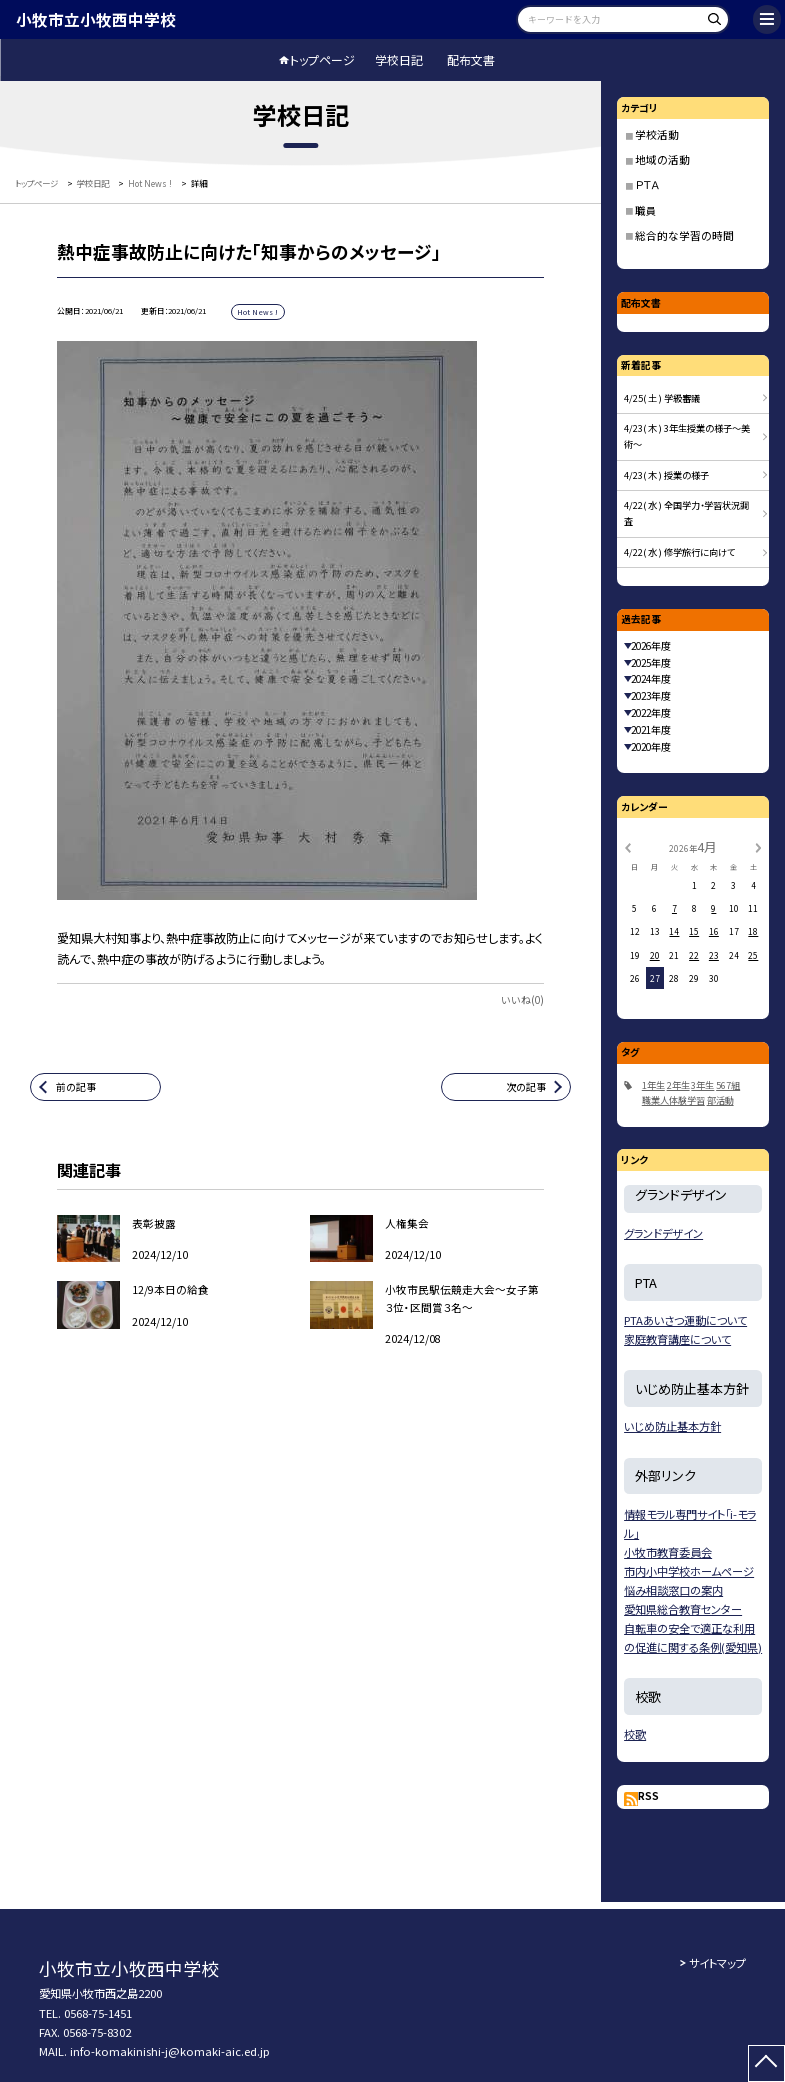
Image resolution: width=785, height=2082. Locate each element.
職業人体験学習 (673, 1100)
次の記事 (526, 1087)
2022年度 (651, 713)
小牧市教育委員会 (668, 1552)
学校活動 (657, 134)
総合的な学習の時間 (684, 235)
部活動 (720, 1100)
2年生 (678, 1085)
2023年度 (651, 696)
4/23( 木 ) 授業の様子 (666, 475)
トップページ (322, 59)
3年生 (702, 1085)
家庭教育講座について (677, 1339)
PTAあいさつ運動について (685, 1320)
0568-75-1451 (98, 2013)
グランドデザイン (663, 1233)
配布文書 (471, 59)
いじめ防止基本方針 (672, 1426)
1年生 (653, 1085)
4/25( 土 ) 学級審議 (662, 398)
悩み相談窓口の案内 (673, 1590)
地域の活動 (662, 159)
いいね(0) (522, 1000)
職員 (646, 210)
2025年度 (651, 663)
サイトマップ (717, 1963)
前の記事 (76, 1087)
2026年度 (651, 646)
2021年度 (651, 730)
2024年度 (651, 679)
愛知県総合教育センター (683, 1609)
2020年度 (651, 747)
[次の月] (758, 846)
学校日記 (399, 59)
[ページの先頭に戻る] (766, 2063)
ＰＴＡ (647, 184)
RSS (648, 1796)
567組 (728, 1085)
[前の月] (628, 846)
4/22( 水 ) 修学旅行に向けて (679, 552)
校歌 (635, 1734)
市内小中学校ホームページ (689, 1571)
